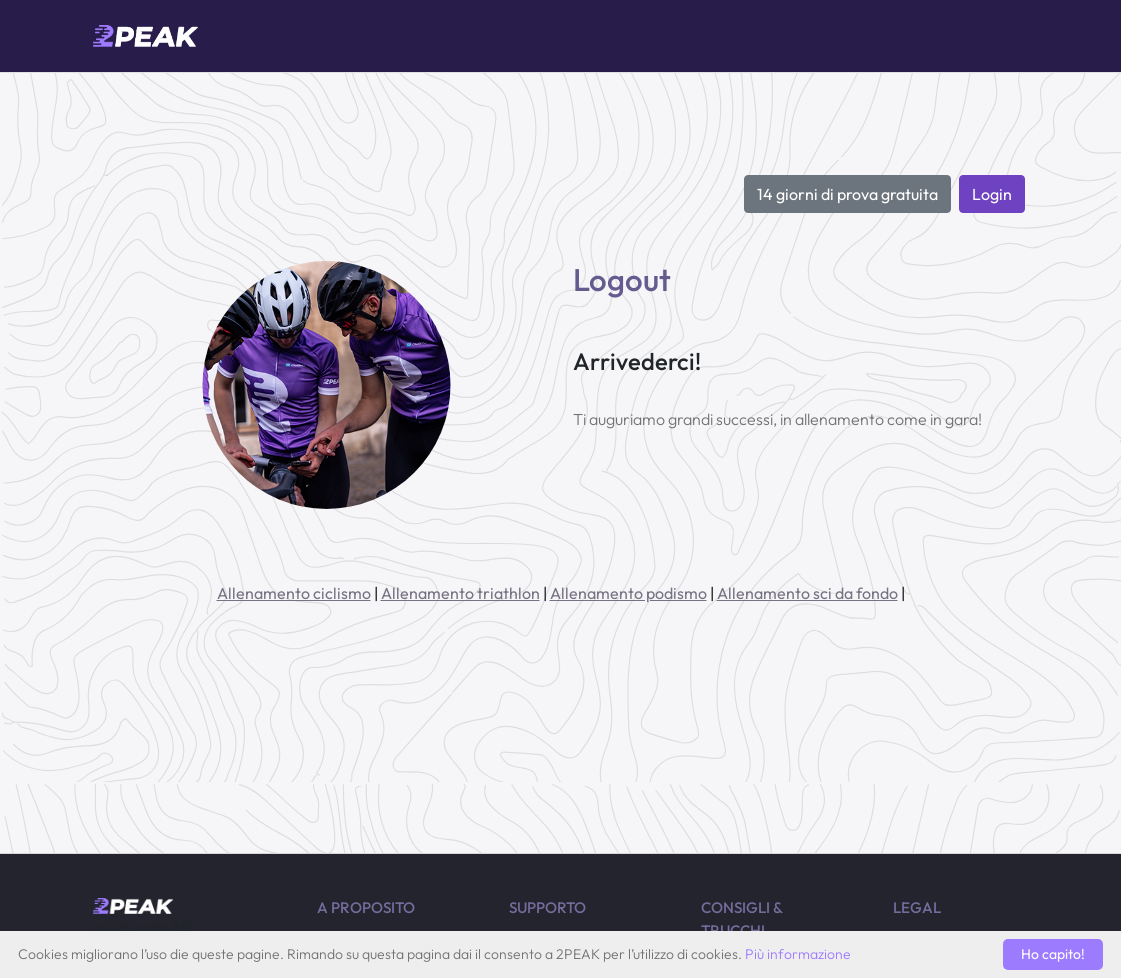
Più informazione (798, 954)
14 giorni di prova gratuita (847, 194)
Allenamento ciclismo (294, 593)
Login (992, 194)
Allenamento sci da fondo (807, 593)
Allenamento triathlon (460, 593)
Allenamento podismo (628, 593)
